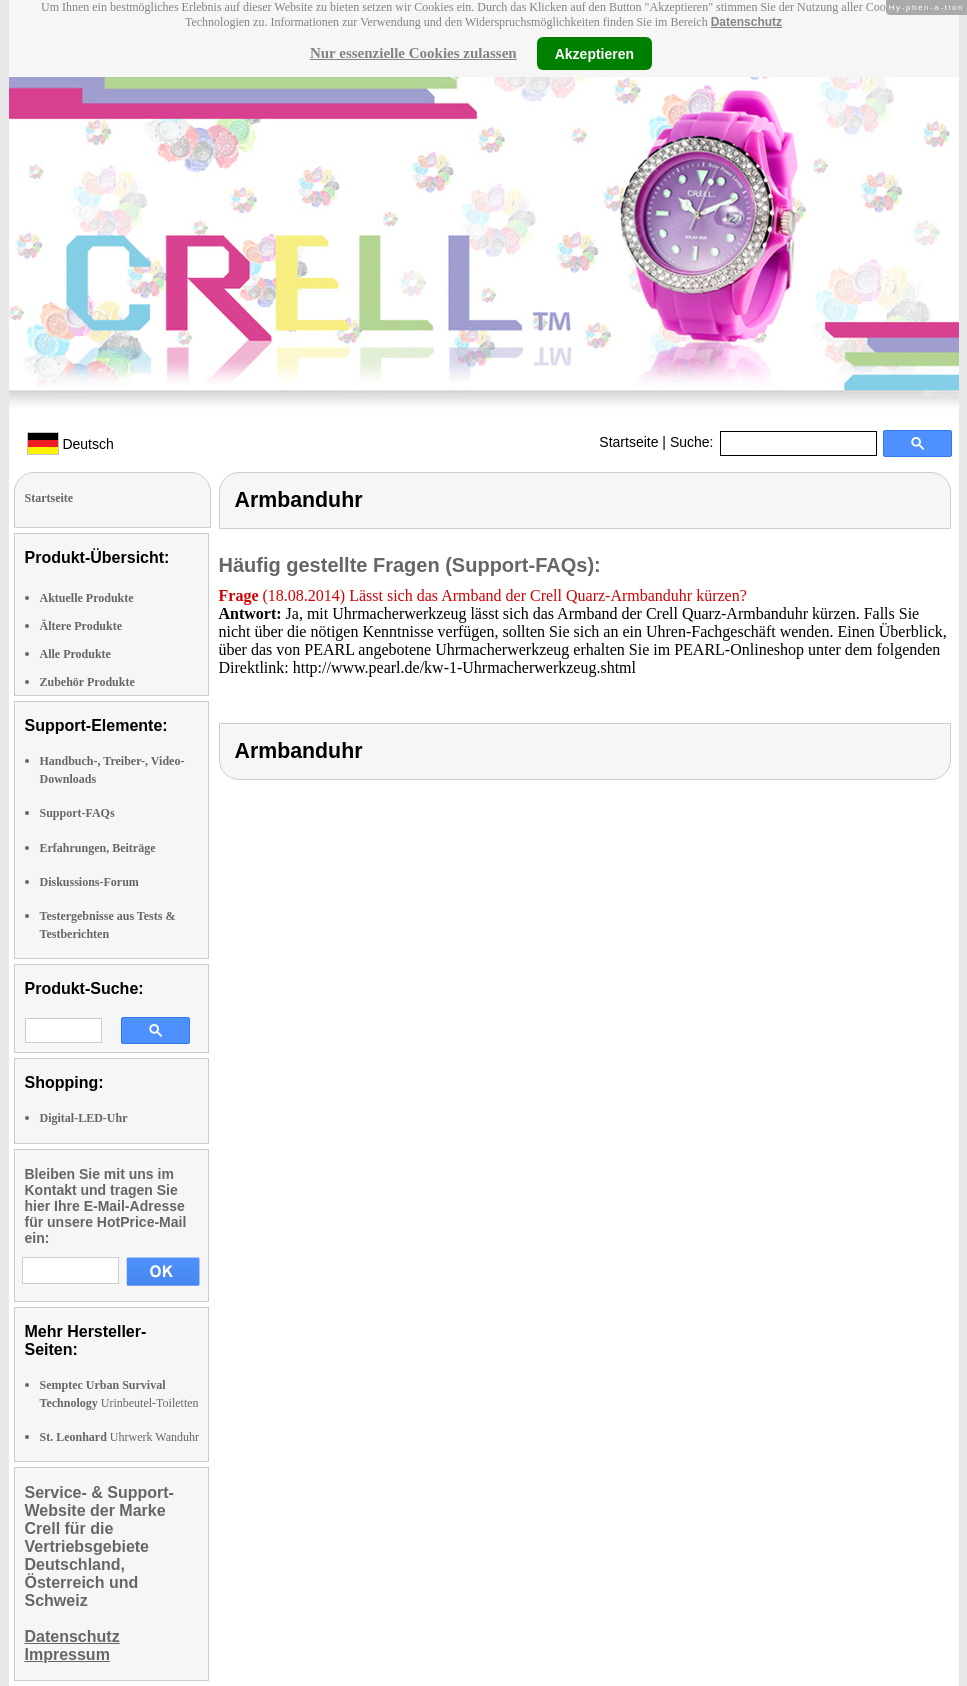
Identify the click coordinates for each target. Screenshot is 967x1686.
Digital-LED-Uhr (84, 1118)
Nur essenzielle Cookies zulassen (413, 53)
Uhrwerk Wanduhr (119, 1437)
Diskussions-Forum (89, 882)
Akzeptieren (594, 53)
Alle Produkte (75, 654)
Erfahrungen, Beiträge (98, 848)
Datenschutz (746, 22)
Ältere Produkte (81, 626)
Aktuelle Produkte (87, 598)
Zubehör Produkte (87, 682)
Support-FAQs (77, 813)
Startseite (628, 442)
